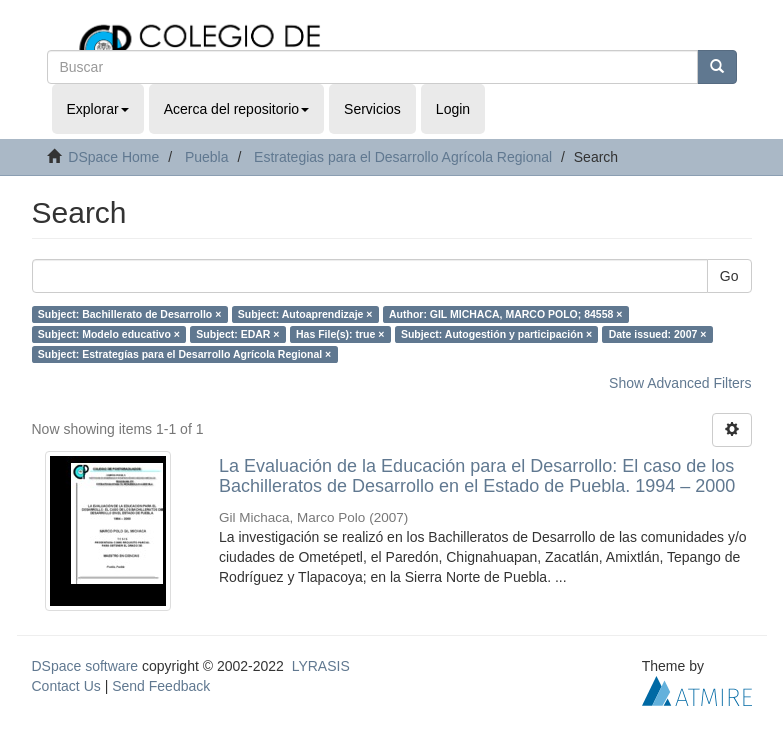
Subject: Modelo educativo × (109, 334)
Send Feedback (161, 686)
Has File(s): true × (340, 334)
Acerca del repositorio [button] (236, 109)
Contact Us (66, 686)
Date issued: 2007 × (658, 334)
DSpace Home (113, 157)
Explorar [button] (98, 109)
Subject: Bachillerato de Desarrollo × (130, 314)
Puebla (207, 157)
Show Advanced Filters (680, 383)
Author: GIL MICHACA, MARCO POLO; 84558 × (505, 314)
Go (729, 276)
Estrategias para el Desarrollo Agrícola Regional (403, 157)
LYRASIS (321, 666)
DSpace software (85, 666)
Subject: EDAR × (237, 334)
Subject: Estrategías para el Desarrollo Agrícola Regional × (184, 354)
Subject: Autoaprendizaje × (305, 314)
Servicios (372, 109)
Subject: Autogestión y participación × (496, 334)
